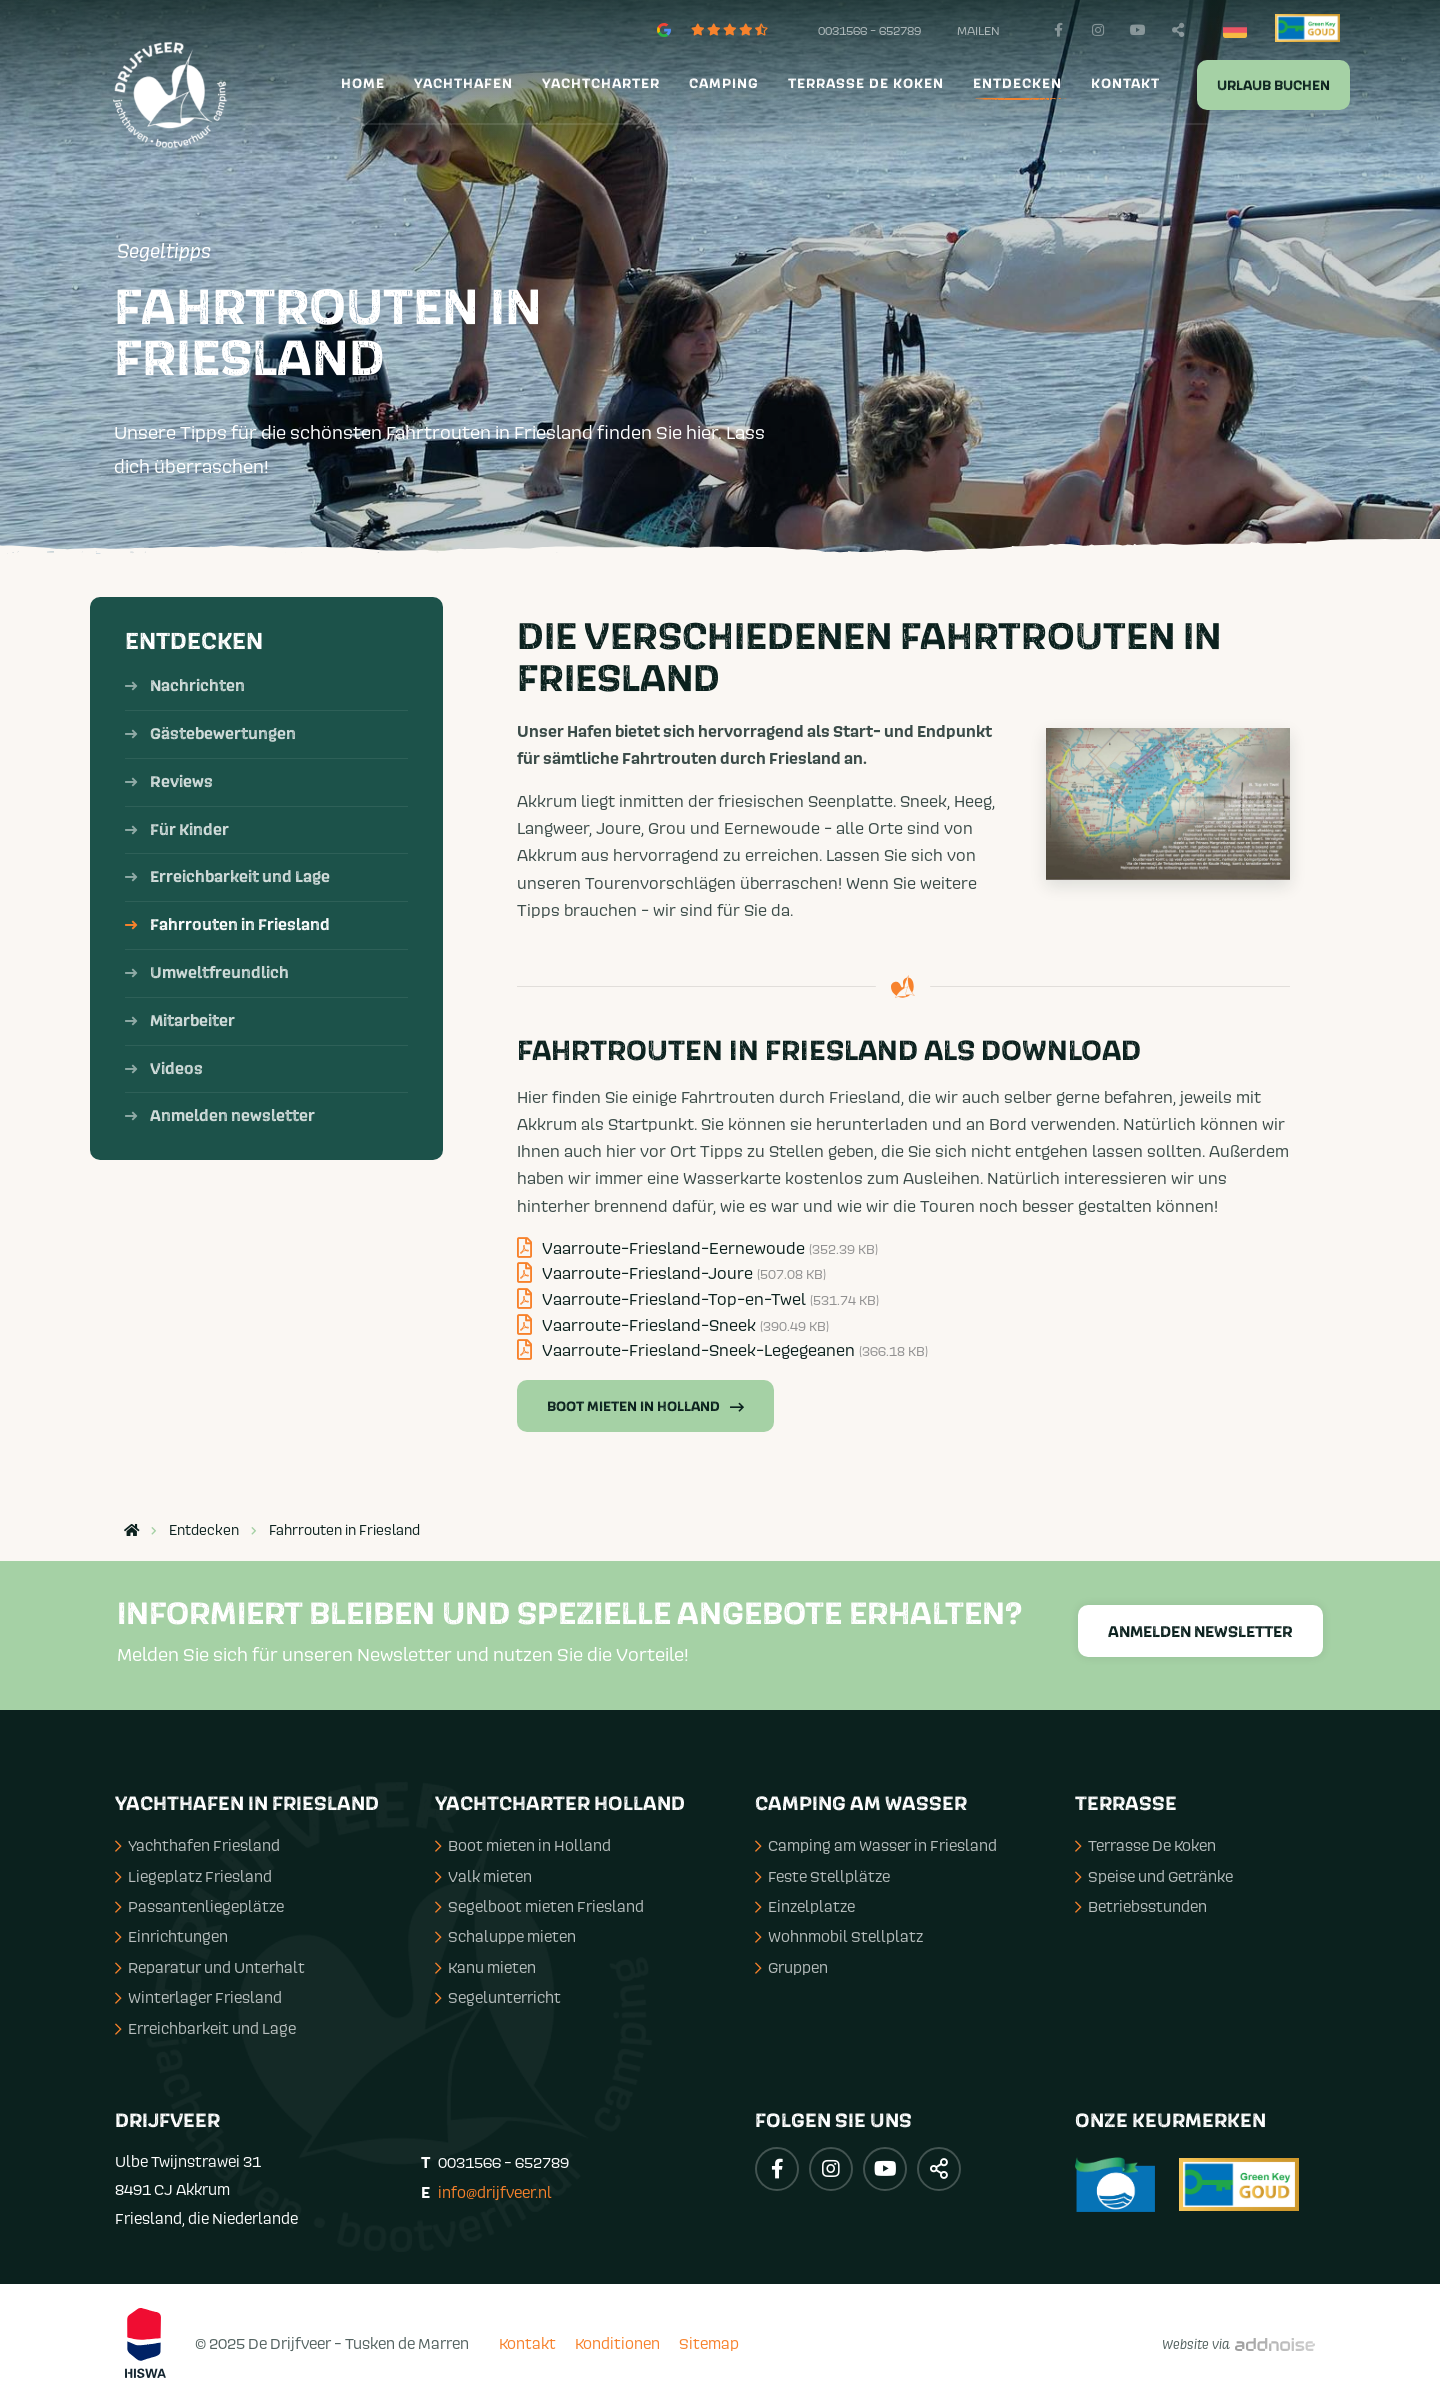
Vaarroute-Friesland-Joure (671, 1273)
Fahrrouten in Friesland (240, 925)
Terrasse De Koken (1145, 1845)
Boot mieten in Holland (645, 1407)
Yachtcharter (601, 84)
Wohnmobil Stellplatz (839, 1936)
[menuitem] (360, 84)
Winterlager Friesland (198, 1997)
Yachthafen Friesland (197, 1845)
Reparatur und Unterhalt (210, 1967)
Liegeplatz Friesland (193, 1876)
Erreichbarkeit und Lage (240, 877)
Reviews (181, 782)
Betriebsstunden (1141, 1906)
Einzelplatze (805, 1906)
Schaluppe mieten (505, 1936)
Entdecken (1017, 84)
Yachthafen (463, 84)
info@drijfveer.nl (495, 2192)
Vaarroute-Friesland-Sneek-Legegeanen (722, 1350)
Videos (176, 1069)
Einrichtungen (171, 1936)
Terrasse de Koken (866, 84)
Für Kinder (189, 830)
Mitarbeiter (192, 1021)
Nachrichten (197, 686)
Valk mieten (483, 1876)
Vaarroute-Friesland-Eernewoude (697, 1248)
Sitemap (709, 2343)
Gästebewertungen (223, 734)
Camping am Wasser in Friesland (876, 1845)
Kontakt (1125, 84)
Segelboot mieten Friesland (539, 1906)
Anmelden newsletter (232, 1116)
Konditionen (617, 2343)
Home (363, 84)
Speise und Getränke (1154, 1876)
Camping (724, 84)
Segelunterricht (498, 1997)
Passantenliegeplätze (199, 1906)
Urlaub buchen (1273, 86)
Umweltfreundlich (219, 973)
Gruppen (791, 1967)
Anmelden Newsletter (1200, 1632)
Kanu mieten (485, 1967)
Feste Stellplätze (822, 1876)
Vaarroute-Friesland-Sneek (673, 1325)
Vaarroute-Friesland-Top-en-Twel (698, 1299)
